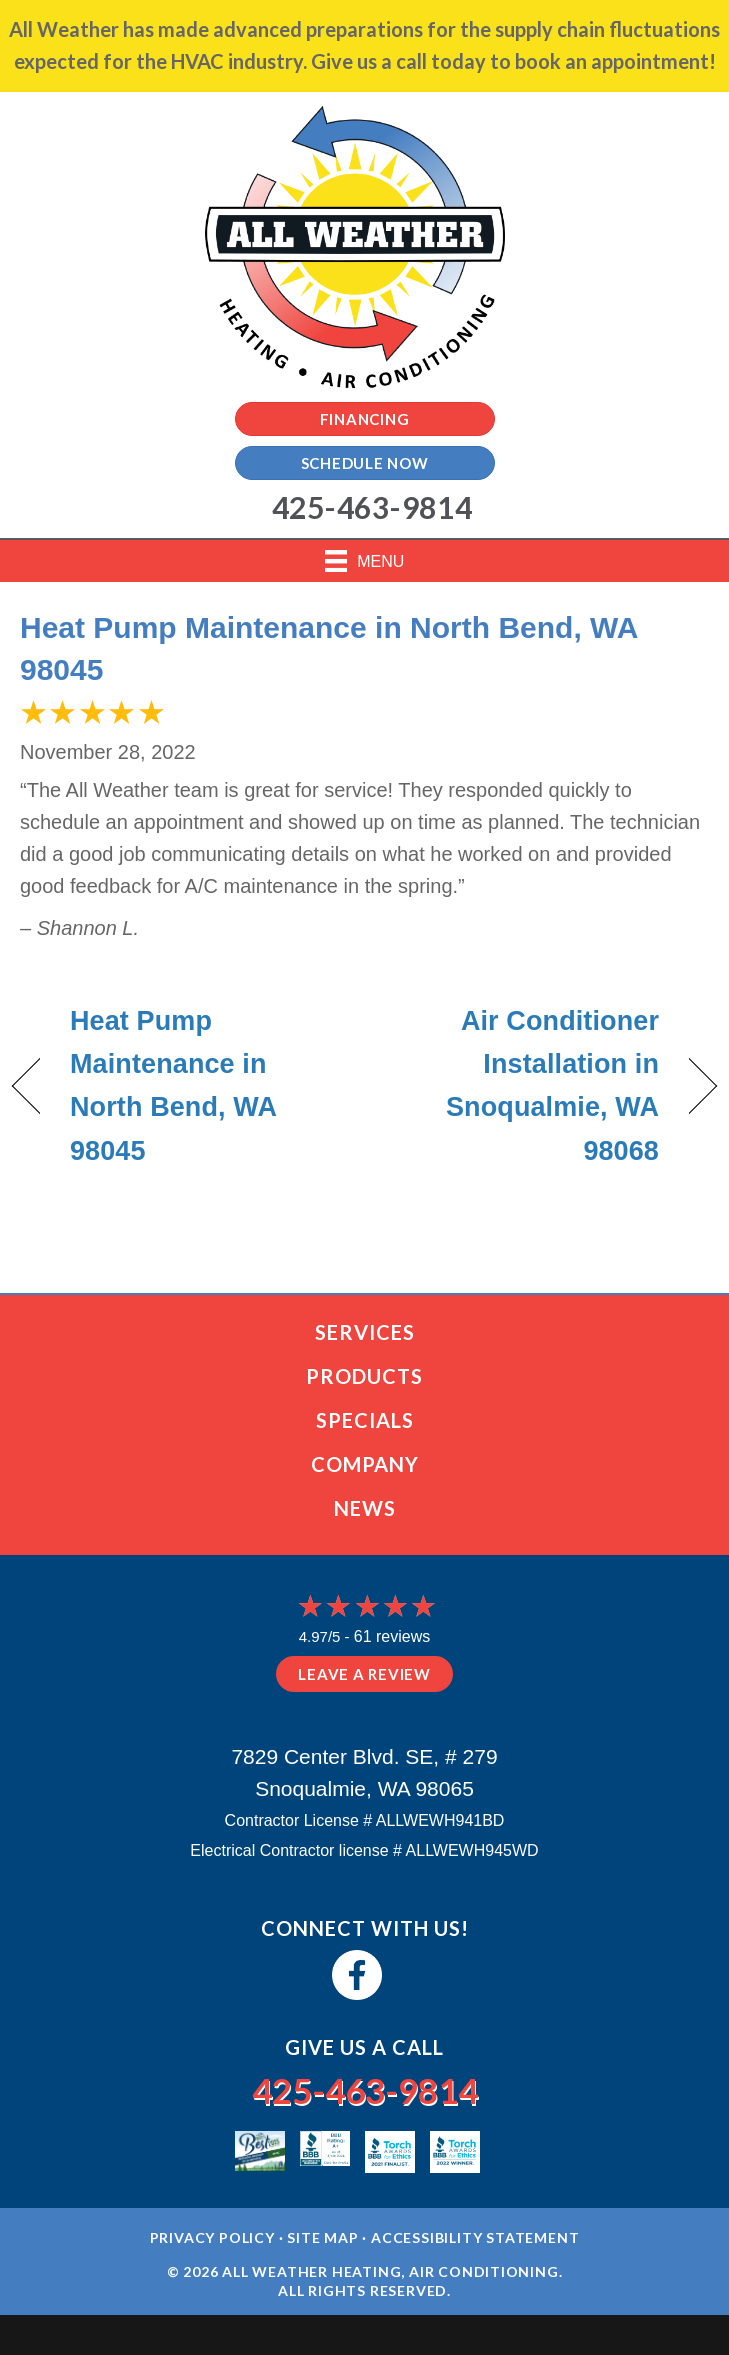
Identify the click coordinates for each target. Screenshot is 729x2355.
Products (364, 1376)
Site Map (322, 2237)
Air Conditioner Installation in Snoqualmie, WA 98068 (522, 1086)
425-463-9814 (365, 2090)
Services (365, 1332)
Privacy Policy (212, 2237)
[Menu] (365, 561)
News (365, 1508)
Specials (365, 1420)
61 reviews (392, 1636)
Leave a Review (364, 1674)
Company (365, 1464)
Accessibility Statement (475, 2237)
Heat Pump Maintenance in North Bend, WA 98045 (173, 1086)
